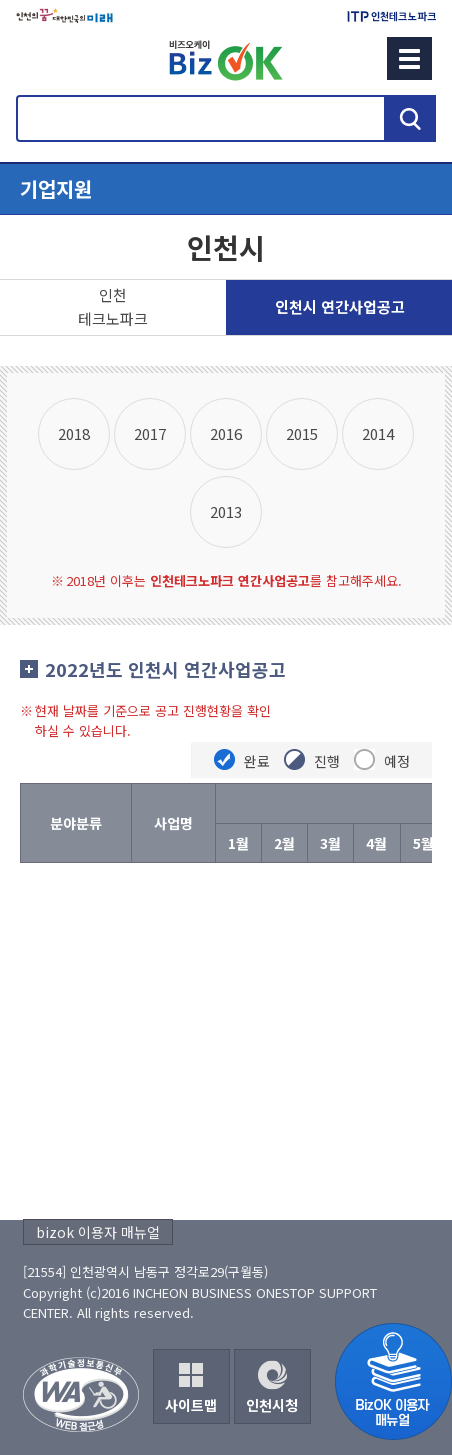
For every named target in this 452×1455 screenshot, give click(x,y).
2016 (226, 433)
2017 (150, 433)
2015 (302, 433)
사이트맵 (191, 1405)
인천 (113, 307)
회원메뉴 (41, 58)
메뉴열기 (226, 189)
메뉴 (409, 58)
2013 (226, 511)
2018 (74, 433)
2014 (378, 433)
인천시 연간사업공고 (340, 306)
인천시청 (272, 1405)
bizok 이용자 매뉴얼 (98, 1232)
